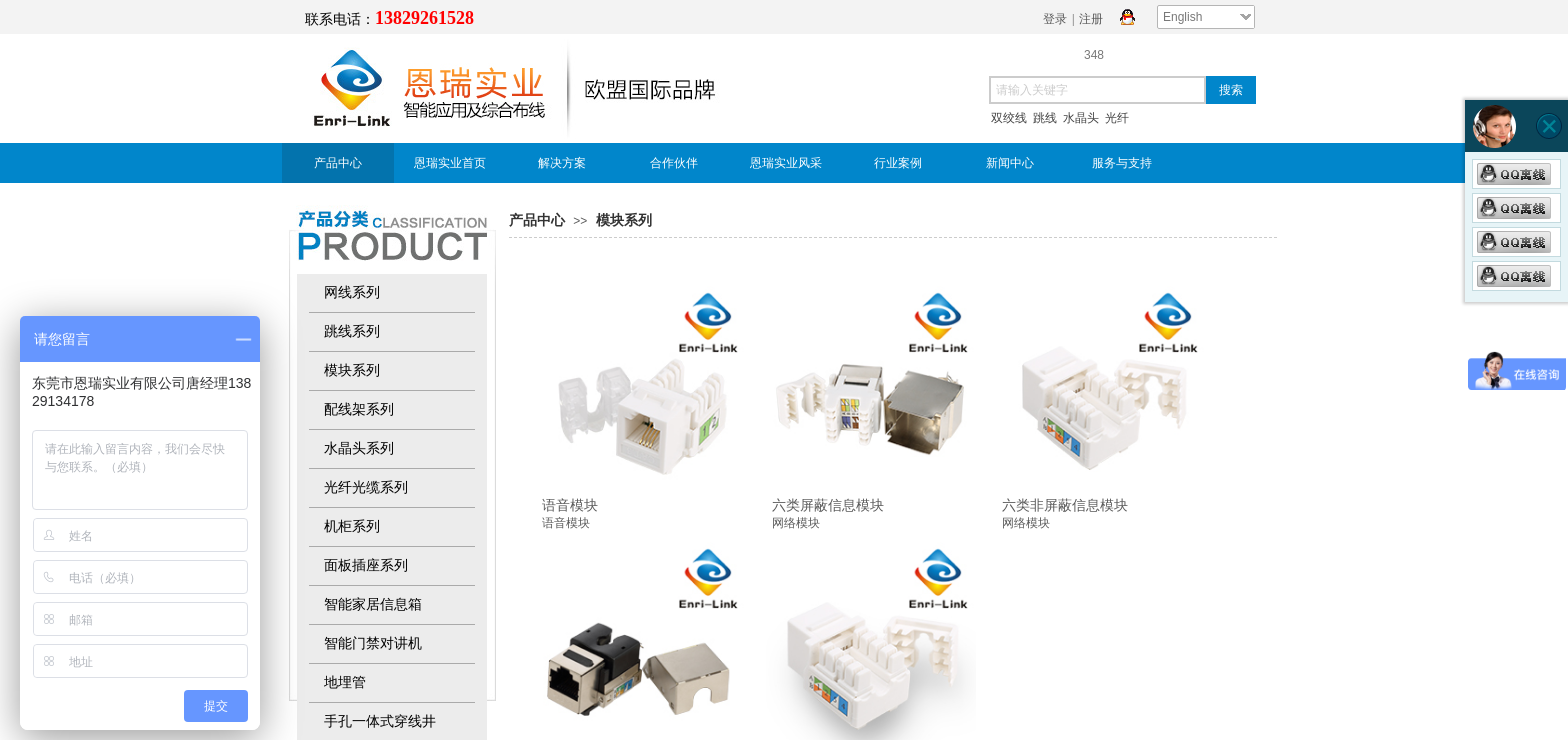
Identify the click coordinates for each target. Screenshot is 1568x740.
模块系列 (624, 220)
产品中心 (338, 163)
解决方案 (562, 163)
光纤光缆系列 (366, 487)
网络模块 (796, 523)
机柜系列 (352, 526)
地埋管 (345, 682)
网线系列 (352, 292)
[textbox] (1097, 90)
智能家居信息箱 (373, 604)
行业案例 (898, 163)
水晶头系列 (359, 448)
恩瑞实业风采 (786, 163)
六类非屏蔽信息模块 (1065, 505)
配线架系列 (359, 409)
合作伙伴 (674, 163)
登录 (1055, 19)
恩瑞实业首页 (450, 163)
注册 (1091, 19)
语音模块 (570, 505)
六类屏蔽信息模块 (828, 505)
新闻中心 (1010, 163)
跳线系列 (352, 331)
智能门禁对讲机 (373, 643)
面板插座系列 (366, 565)
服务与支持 (1122, 163)
